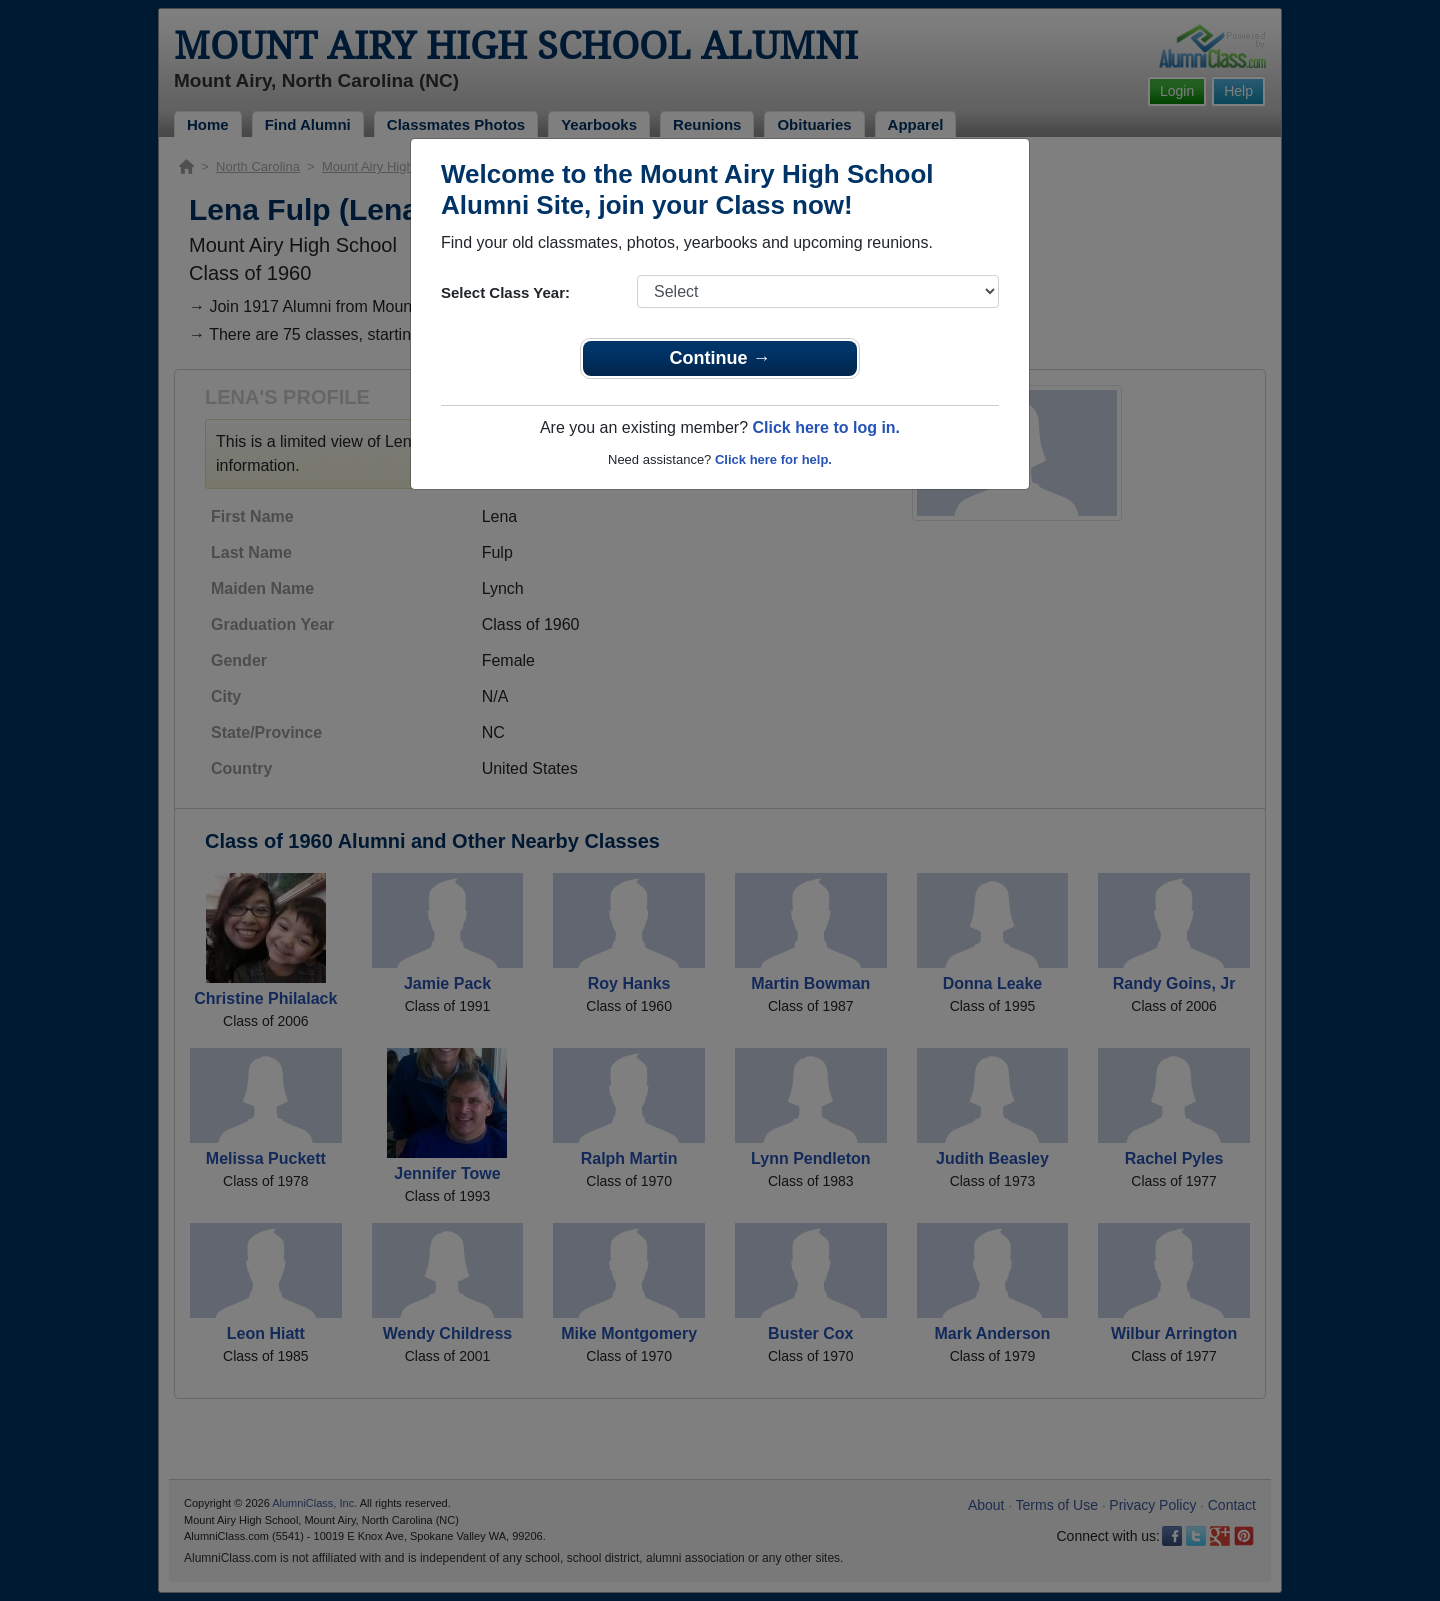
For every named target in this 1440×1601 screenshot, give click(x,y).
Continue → (720, 358)
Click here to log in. (826, 427)
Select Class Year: (505, 292)
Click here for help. (773, 459)
